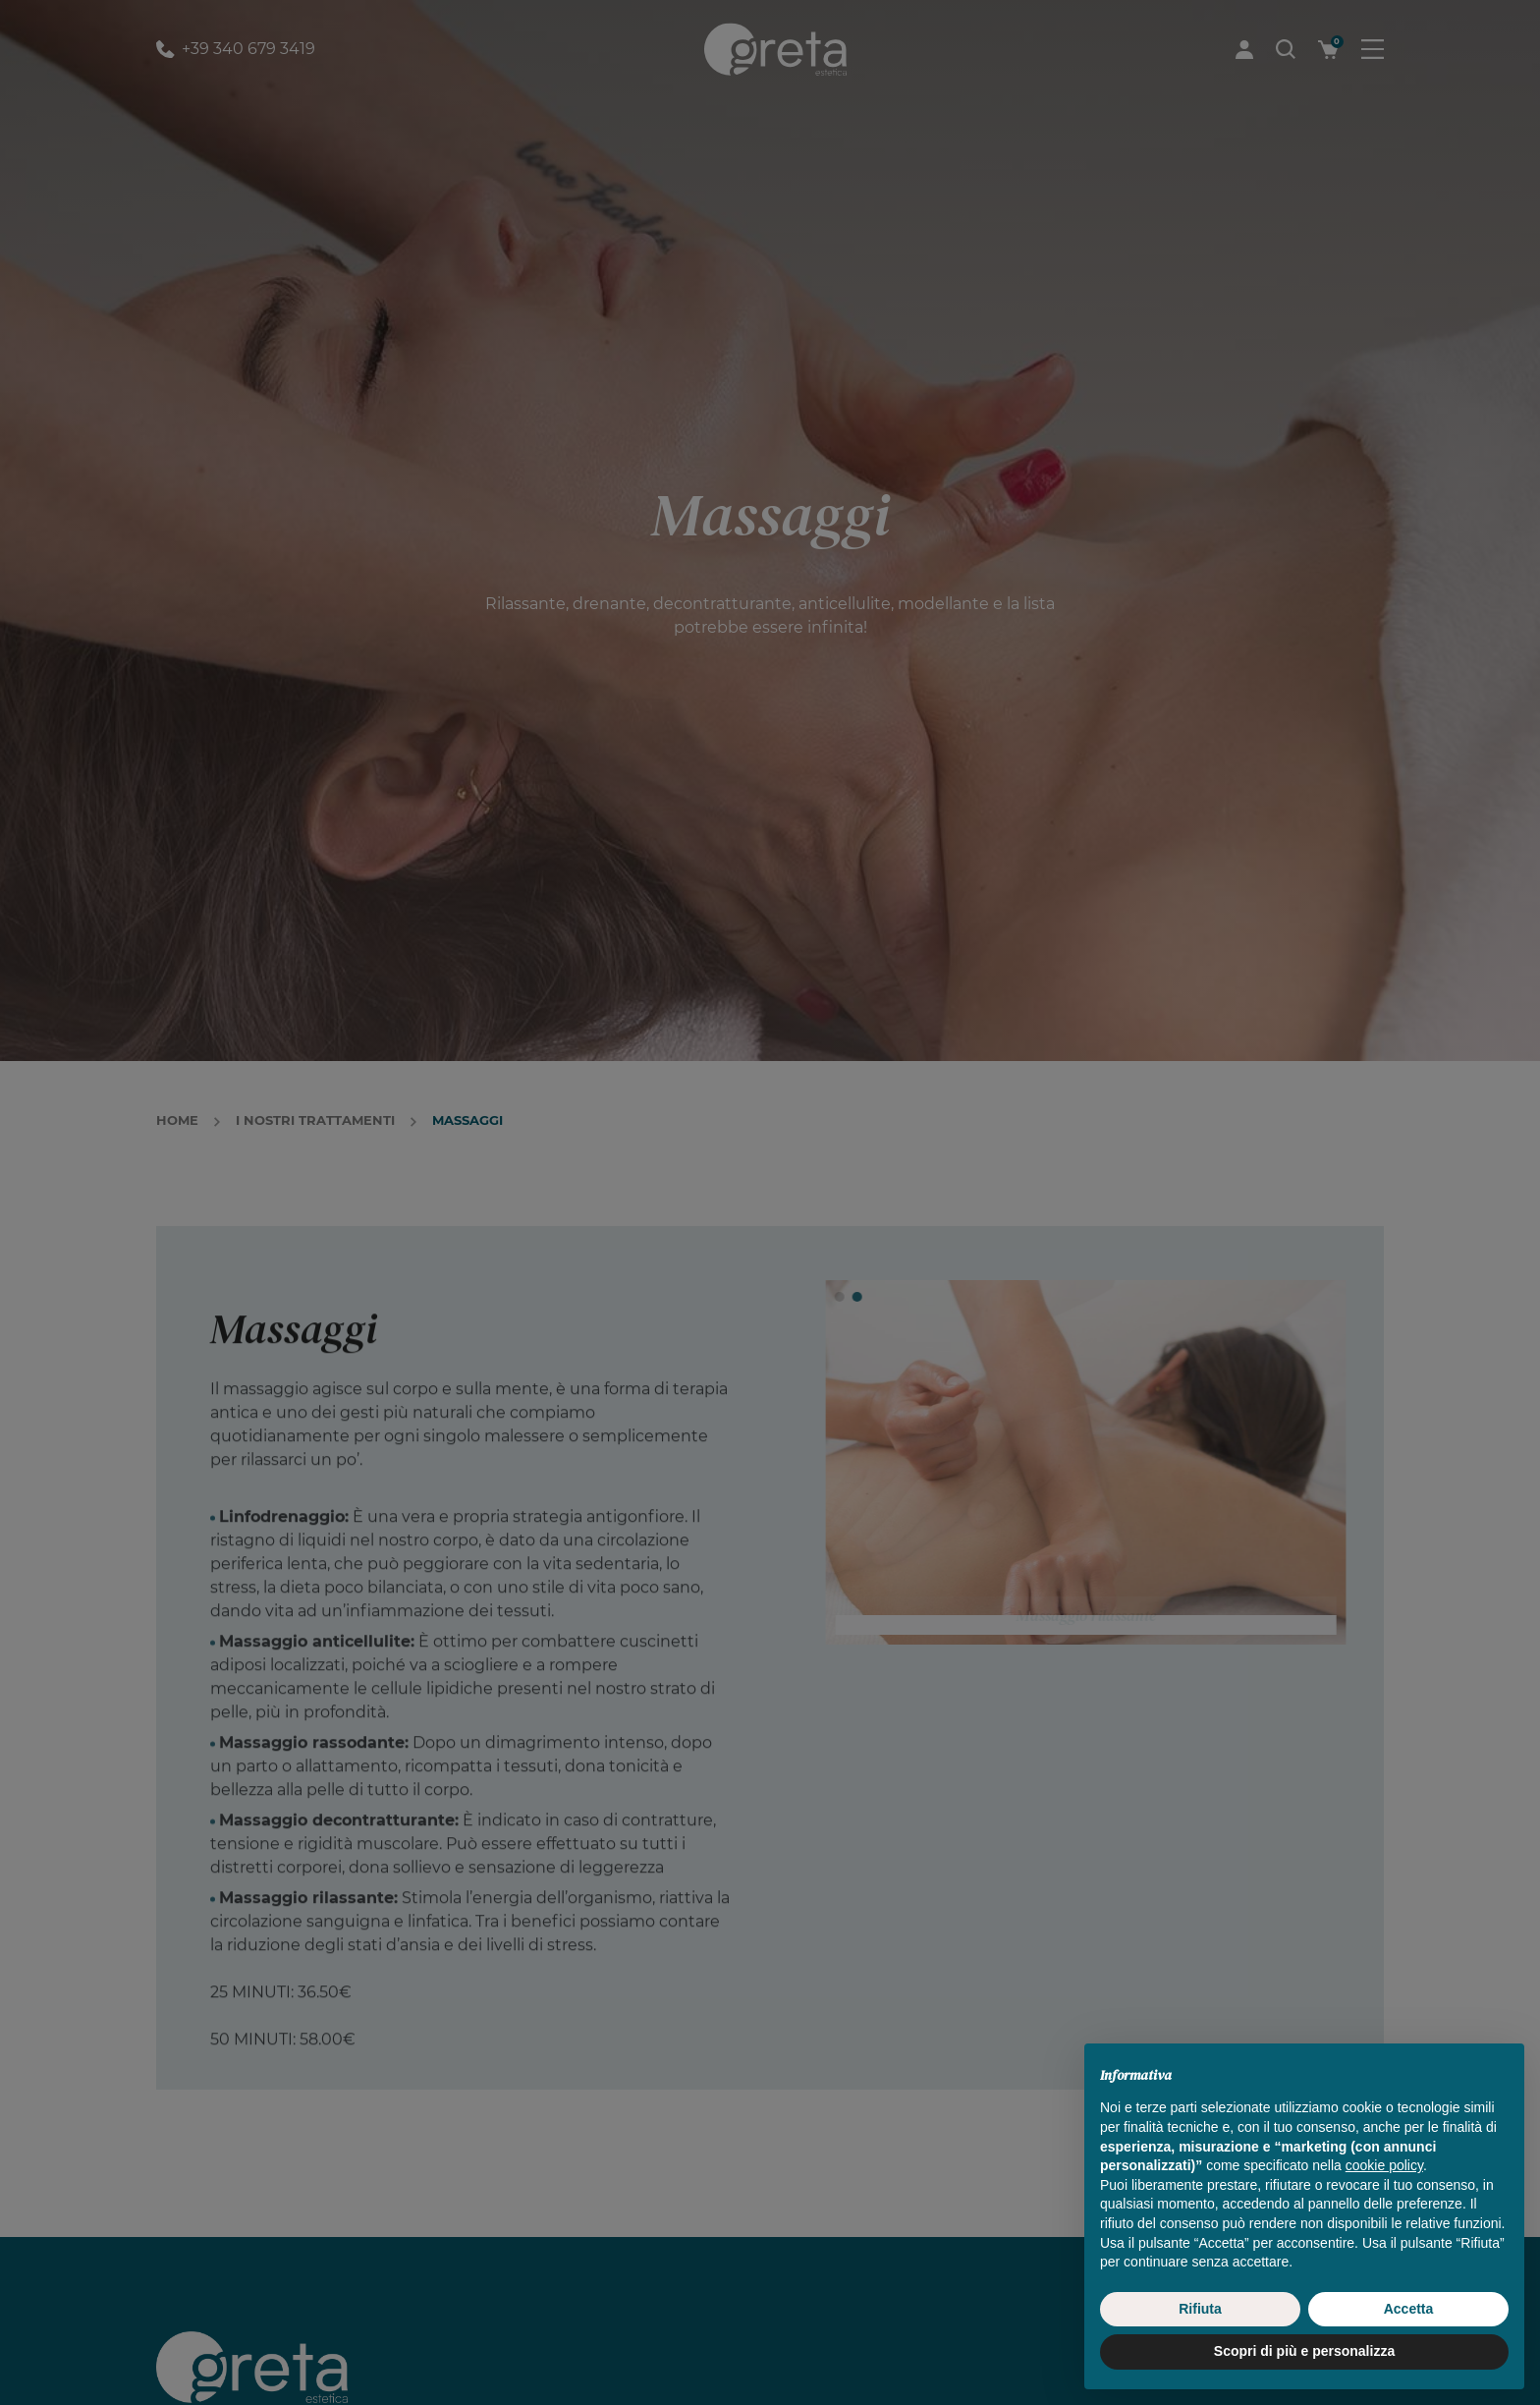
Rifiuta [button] (1200, 2352)
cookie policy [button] (1384, 2209)
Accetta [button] (1409, 2352)
